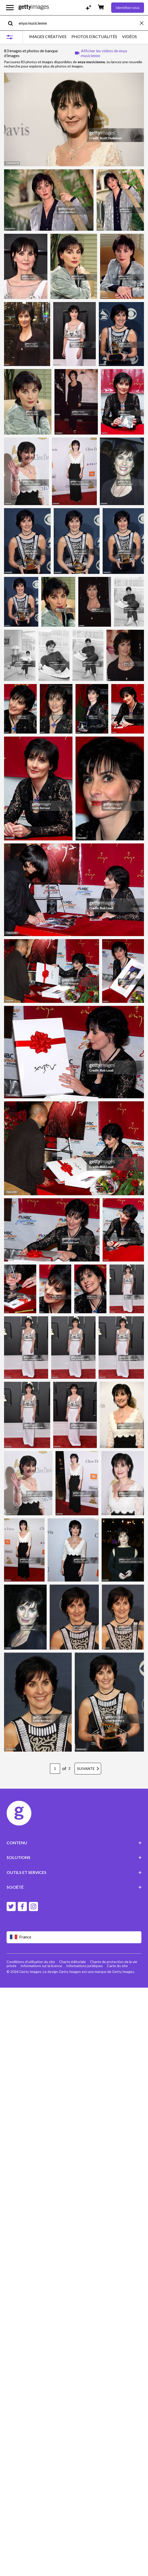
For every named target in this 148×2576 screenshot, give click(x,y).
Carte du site (117, 1966)
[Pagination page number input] (55, 1769)
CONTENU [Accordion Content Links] (74, 1842)
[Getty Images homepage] (33, 7)
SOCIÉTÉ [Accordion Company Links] (74, 1887)
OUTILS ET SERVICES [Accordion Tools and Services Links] (74, 1872)
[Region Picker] (74, 1937)
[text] (78, 23)
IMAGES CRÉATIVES (47, 36)
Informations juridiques (84, 1966)
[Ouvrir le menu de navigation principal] (10, 8)
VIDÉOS (129, 36)
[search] (12, 22)
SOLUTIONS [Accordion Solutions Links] (74, 1857)
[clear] (144, 22)
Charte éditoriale (72, 1961)
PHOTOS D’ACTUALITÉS (94, 36)
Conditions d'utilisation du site (31, 1961)
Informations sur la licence (41, 1966)
